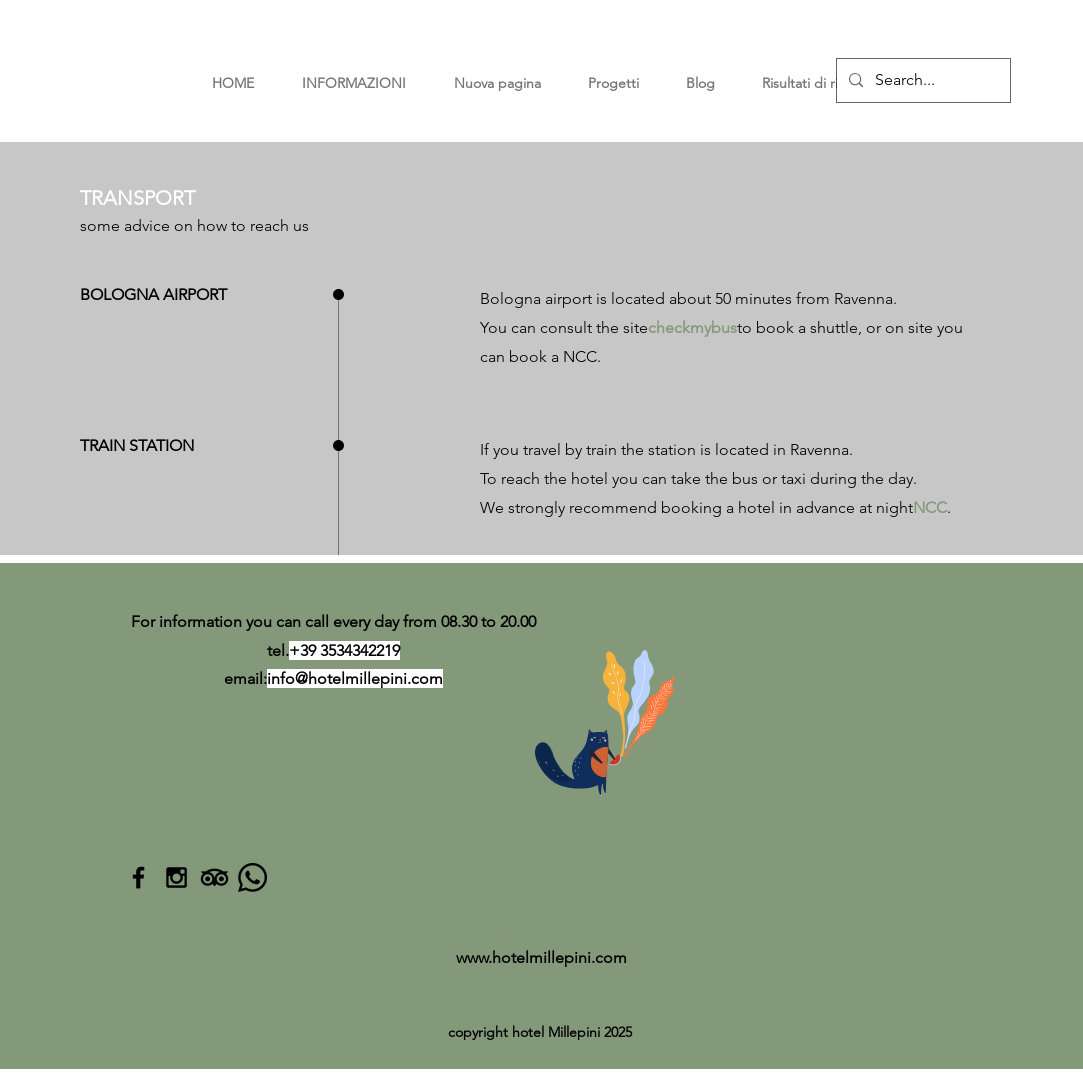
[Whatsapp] (252, 877)
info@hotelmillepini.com (355, 678)
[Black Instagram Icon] (176, 877)
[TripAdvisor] (214, 877)
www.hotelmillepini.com (541, 957)
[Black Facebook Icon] (138, 877)
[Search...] (921, 80)
